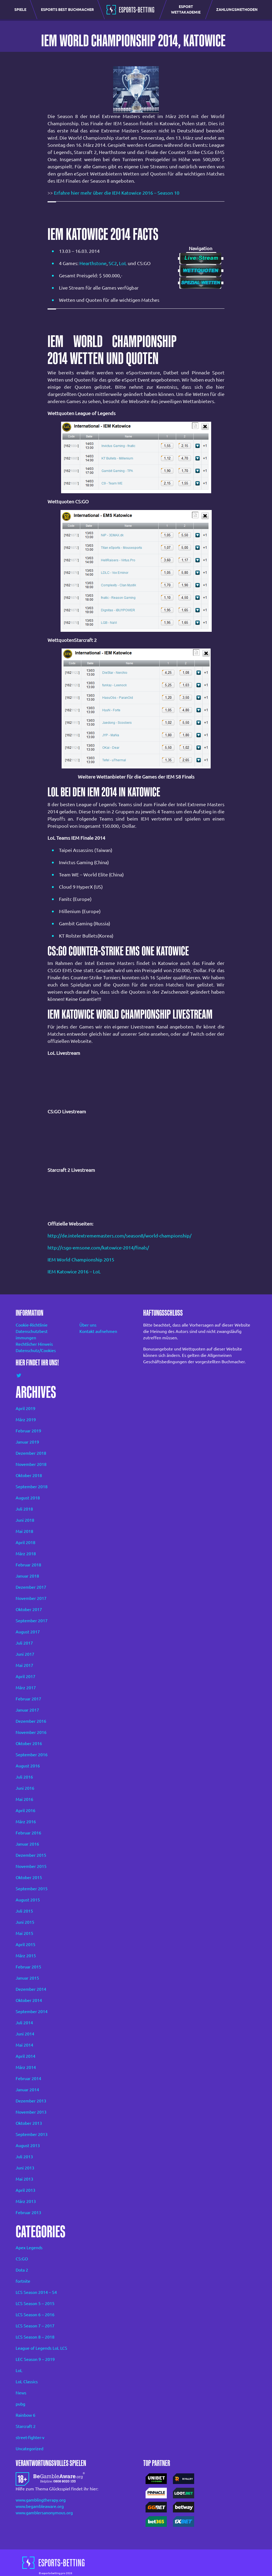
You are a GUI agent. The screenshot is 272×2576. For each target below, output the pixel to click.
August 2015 (28, 1899)
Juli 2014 (24, 2022)
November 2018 (31, 1464)
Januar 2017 (27, 1710)
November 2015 (31, 1866)
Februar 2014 (28, 2078)
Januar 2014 (27, 2089)
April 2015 (25, 1944)
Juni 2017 (25, 1654)
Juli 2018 (24, 1509)
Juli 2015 (24, 1911)
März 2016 (26, 1821)
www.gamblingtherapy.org (41, 2500)
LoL (123, 263)
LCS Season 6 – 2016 (35, 2314)
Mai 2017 (24, 1665)
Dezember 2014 (31, 1989)
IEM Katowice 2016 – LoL (75, 1271)
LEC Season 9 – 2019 (35, 2359)
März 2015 (26, 1955)
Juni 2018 (25, 1520)
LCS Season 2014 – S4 (36, 2292)
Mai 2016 (24, 1799)
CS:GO (22, 2258)
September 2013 (32, 2134)
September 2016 (32, 1754)
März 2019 (26, 1419)
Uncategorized (29, 2448)
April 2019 (25, 1408)
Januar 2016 (27, 1844)
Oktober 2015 (29, 1877)
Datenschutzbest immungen (32, 1334)
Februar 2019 (28, 1430)
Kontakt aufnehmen (98, 1331)
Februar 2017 (28, 1698)
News (21, 2392)
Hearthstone (93, 263)
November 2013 (31, 2112)
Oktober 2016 (29, 1743)
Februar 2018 (28, 1564)
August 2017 (28, 1631)
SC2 (113, 263)
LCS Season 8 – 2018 (35, 2337)
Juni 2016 (25, 1788)
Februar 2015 (28, 1966)
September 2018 (32, 1486)
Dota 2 (22, 2270)
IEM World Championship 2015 (81, 1259)
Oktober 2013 (29, 2123)
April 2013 (25, 2190)
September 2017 (32, 1620)
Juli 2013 (24, 2156)
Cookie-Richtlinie (32, 1325)
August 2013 (28, 2145)
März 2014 (26, 2067)
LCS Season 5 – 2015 (35, 2303)
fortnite (23, 2281)
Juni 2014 (25, 2033)
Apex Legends (29, 2247)
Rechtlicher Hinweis (34, 1344)
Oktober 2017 (29, 1609)
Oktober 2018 (29, 1475)
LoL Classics (27, 2381)
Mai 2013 (24, 2179)
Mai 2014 (24, 2045)
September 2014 (32, 2011)
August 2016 (28, 1765)
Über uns (87, 1325)
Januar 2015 (27, 1978)
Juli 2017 (24, 1643)
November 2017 (31, 1598)
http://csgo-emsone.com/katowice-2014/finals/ (98, 1247)
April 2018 (25, 1542)
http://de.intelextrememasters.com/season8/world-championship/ (120, 1235)
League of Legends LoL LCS (41, 2348)
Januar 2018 (27, 1576)
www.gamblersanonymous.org (44, 2512)
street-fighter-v (30, 2437)
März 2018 (26, 1553)
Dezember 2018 (31, 1453)
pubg (20, 2404)
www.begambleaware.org (40, 2506)
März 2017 (26, 1687)
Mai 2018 (24, 1531)
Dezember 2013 (31, 2100)
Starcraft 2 (26, 2426)
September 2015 (32, 1888)
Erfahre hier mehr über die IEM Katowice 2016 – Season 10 (116, 192)
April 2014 (25, 2056)
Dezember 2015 (31, 1855)
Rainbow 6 (25, 2415)
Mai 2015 (24, 1933)
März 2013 (26, 2201)
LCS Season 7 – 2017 (35, 2325)
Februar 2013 (28, 2212)
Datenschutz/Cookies (36, 1350)
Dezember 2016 (31, 1721)
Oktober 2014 (29, 2000)
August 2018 (28, 1497)
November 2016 (31, 1732)
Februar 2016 (28, 1832)
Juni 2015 (25, 1922)
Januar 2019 (27, 1442)
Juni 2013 (25, 2167)
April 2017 (25, 1676)
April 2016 (25, 1810)
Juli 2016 (24, 1777)
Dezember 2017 (31, 1587)
